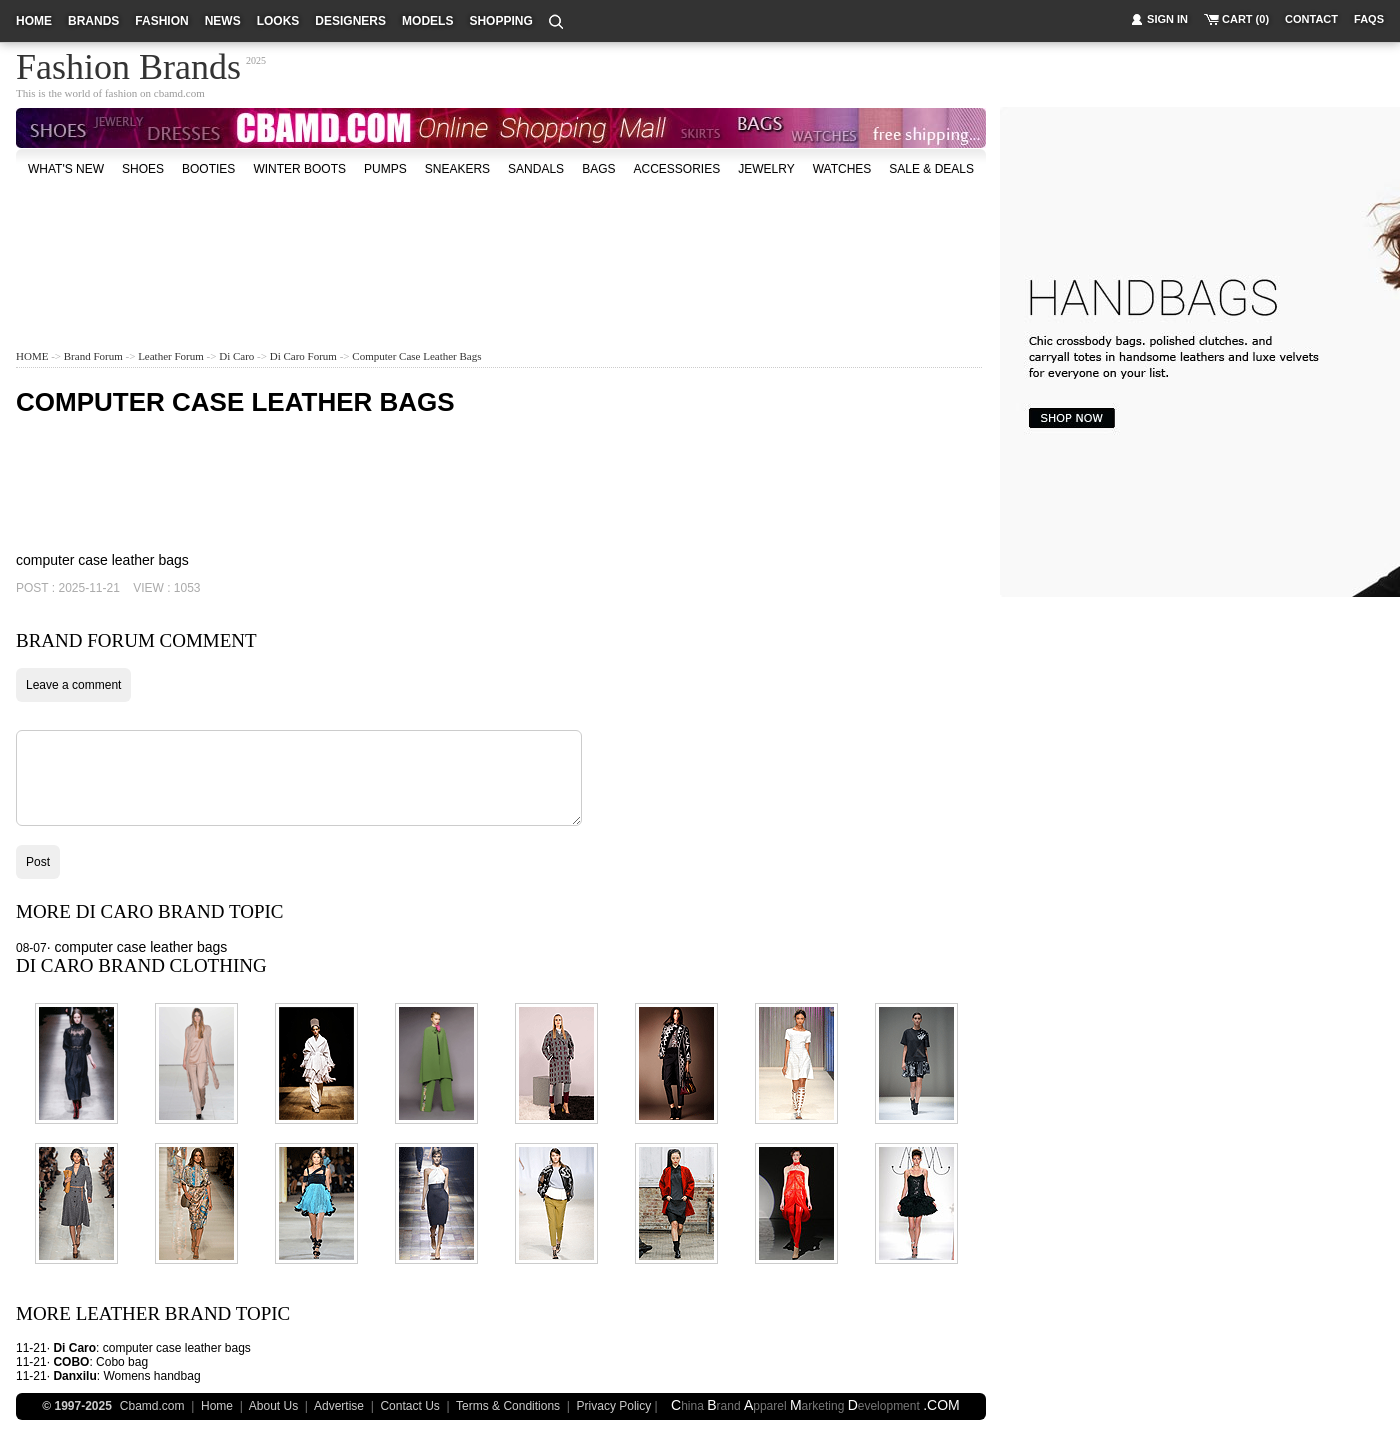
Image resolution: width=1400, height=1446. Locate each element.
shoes (143, 169)
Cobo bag (122, 1362)
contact (1311, 19)
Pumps (385, 169)
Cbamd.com (152, 1406)
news (223, 21)
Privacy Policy (614, 1406)
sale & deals (931, 169)
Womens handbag (151, 1376)
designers (350, 21)
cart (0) (1245, 19)
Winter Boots (299, 169)
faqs (1369, 19)
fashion (161, 21)
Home (217, 1406)
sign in (1167, 19)
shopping (500, 21)
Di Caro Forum (303, 356)
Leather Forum (171, 356)
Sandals (536, 169)
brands (93, 21)
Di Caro (236, 356)
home (34, 21)
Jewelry (766, 169)
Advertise (339, 1406)
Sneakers (457, 169)
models (427, 21)
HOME (32, 356)
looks (278, 21)
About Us (273, 1406)
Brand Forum (93, 356)
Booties (208, 169)
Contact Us (409, 1406)
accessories (676, 169)
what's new (66, 169)
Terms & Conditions (508, 1406)
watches (842, 169)
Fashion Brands (128, 64)
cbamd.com (179, 93)
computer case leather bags (416, 356)
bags (598, 169)
